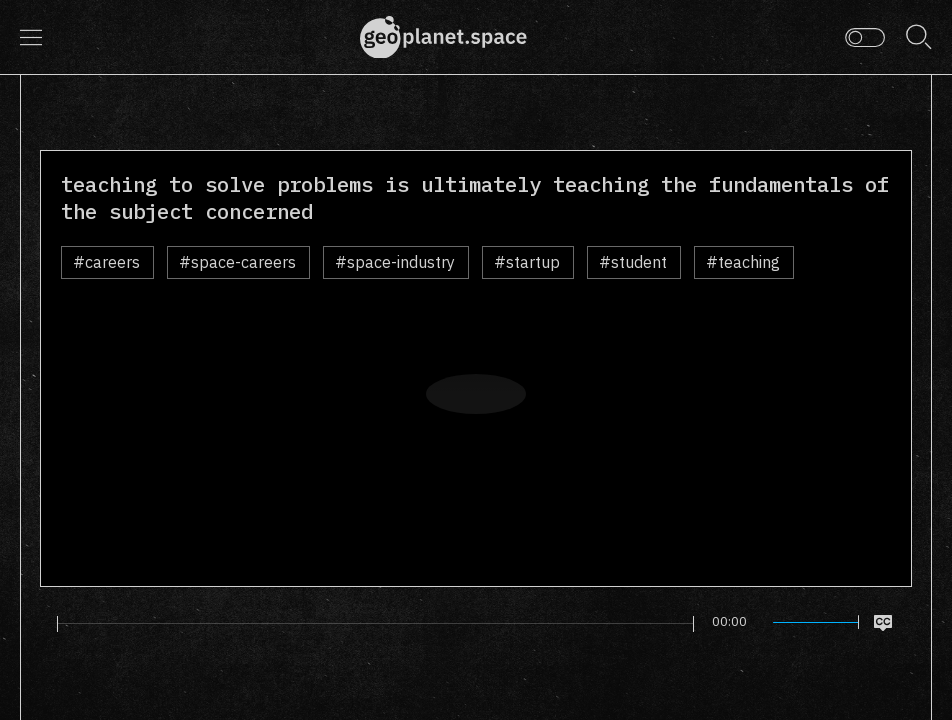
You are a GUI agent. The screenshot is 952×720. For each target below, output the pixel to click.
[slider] (376, 624)
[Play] (43, 623)
